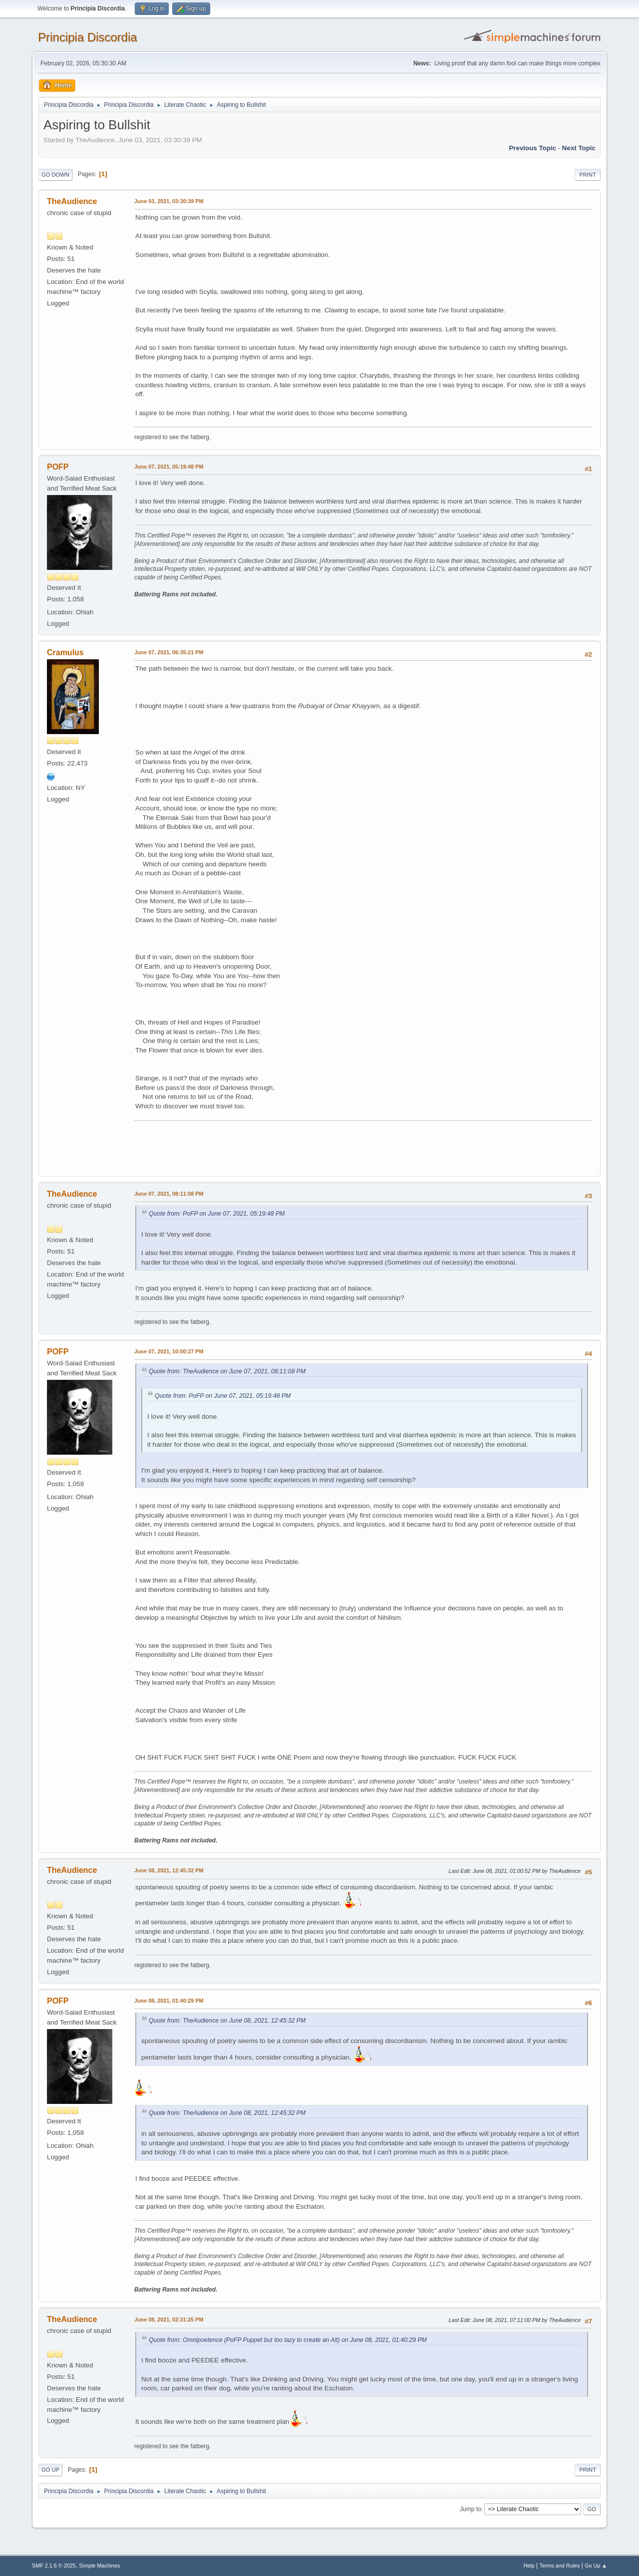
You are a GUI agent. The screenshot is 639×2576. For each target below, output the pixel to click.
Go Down (55, 175)
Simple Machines (99, 2566)
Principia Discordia (87, 37)
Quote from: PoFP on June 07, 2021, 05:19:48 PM (217, 1213)
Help (529, 2566)
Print (587, 175)
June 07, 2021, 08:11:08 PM (168, 1194)
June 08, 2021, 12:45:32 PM (168, 1870)
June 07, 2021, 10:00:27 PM (168, 1351)
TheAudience (72, 201)
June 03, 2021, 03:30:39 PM (168, 201)
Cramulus (65, 652)
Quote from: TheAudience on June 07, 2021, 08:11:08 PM (227, 1371)
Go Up (50, 2470)
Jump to (470, 2509)
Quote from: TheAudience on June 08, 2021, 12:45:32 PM (227, 2020)
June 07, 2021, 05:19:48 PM (168, 467)
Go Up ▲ (596, 2566)
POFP (58, 467)
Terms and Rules (560, 2566)
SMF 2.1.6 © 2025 (54, 2566)
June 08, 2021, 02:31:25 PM (168, 2319)
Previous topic (532, 148)
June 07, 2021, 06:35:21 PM (168, 652)
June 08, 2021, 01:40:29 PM (168, 2001)
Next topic (579, 148)
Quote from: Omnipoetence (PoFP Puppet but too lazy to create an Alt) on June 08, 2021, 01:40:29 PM (288, 2339)
